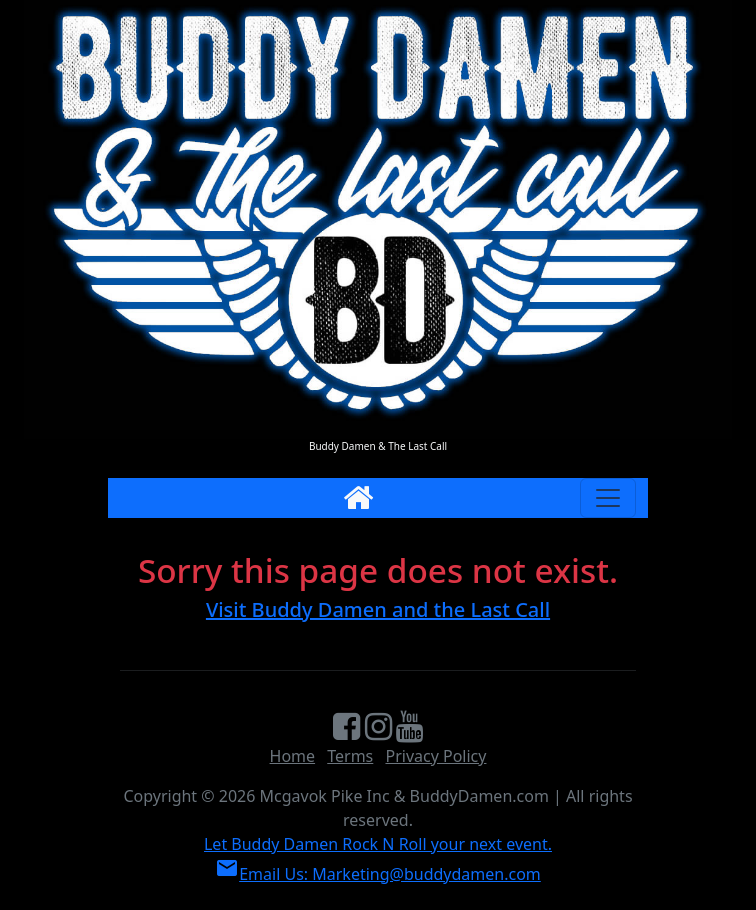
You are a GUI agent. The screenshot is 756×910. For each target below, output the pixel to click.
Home (293, 756)
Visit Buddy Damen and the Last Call (378, 609)
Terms (350, 756)
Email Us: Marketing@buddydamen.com (378, 874)
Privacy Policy (435, 756)
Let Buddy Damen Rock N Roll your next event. (378, 844)
